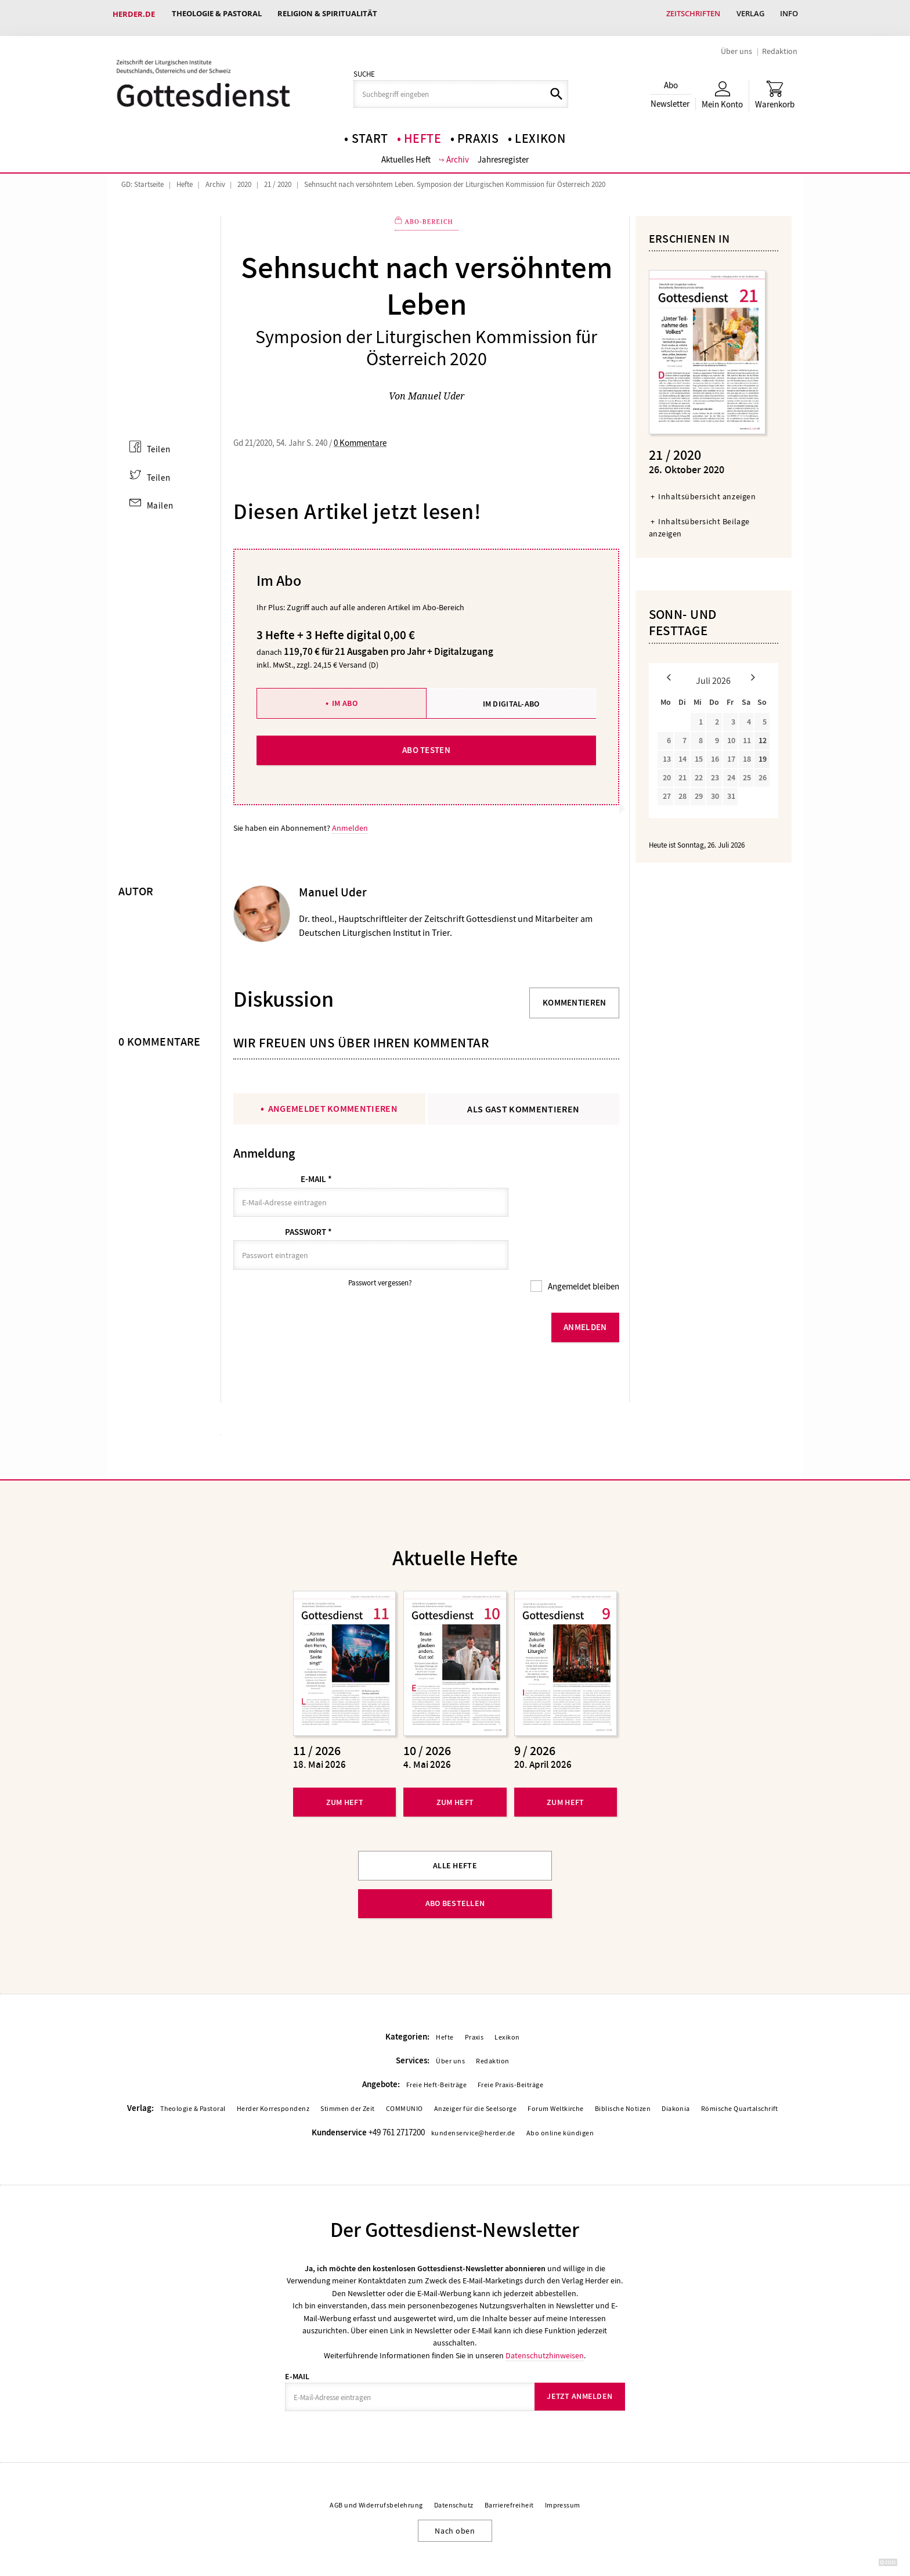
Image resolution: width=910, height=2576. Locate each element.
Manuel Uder (436, 389)
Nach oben (455, 2493)
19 (763, 753)
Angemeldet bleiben (582, 1250)
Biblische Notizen (623, 2072)
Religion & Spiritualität (330, 14)
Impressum (562, 2469)
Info (788, 14)
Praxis (478, 131)
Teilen (158, 442)
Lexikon (540, 131)
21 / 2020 (277, 177)
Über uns (736, 44)
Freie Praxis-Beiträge (510, 2048)
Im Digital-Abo (511, 696)
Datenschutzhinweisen (544, 2318)
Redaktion (779, 44)
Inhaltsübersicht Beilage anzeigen (699, 522)
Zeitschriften (690, 14)
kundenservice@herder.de (473, 2096)
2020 (244, 177)
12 (763, 735)
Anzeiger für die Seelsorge (475, 2072)
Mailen (159, 497)
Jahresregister (503, 153)
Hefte (422, 131)
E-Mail (316, 1173)
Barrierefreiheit (509, 2469)
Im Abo (345, 696)
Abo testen (426, 743)
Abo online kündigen (560, 2096)
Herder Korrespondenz (273, 2072)
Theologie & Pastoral (217, 14)
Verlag (748, 14)
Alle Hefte (455, 1828)
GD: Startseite (142, 177)
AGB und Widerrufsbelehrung (376, 2469)
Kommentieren (574, 996)
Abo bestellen (455, 1866)
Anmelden (350, 821)
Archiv (458, 153)
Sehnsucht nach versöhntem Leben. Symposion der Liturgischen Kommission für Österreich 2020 (454, 177)
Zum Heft (344, 1765)
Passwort (308, 1210)
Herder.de (134, 14)
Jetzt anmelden (579, 2359)
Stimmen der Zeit (347, 2072)
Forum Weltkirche (556, 2072)
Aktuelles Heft (406, 153)
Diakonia (676, 2072)
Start (370, 131)
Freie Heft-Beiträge (436, 2048)
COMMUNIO (404, 2072)
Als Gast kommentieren (523, 1102)
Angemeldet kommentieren (332, 1102)
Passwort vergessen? (380, 1247)
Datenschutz (454, 2469)
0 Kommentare (360, 436)
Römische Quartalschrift (739, 2072)
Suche (364, 66)
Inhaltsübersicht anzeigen (707, 491)
